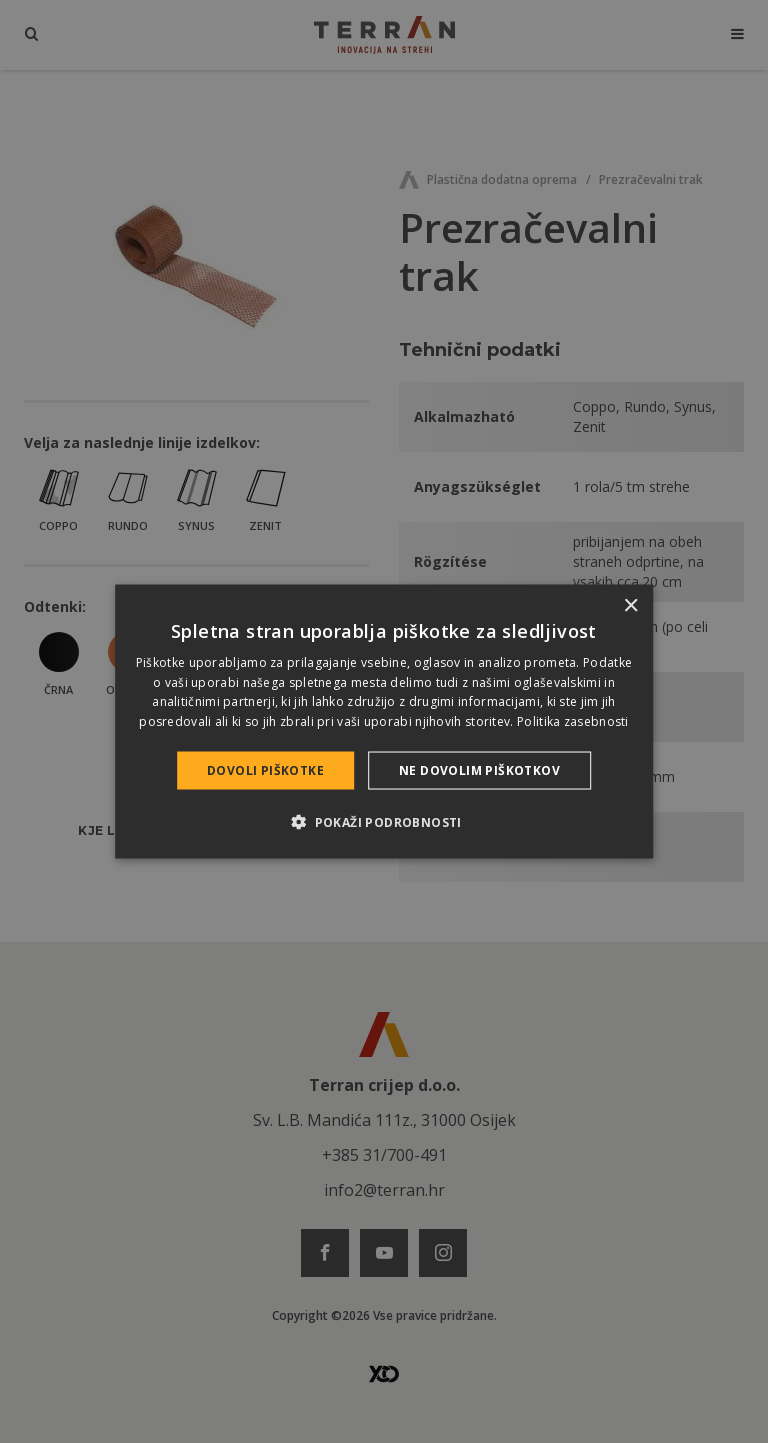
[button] (384, 822)
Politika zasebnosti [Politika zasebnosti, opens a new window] (573, 721)
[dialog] (384, 721)
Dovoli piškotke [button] (265, 770)
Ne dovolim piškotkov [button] (479, 770)
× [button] (630, 605)
